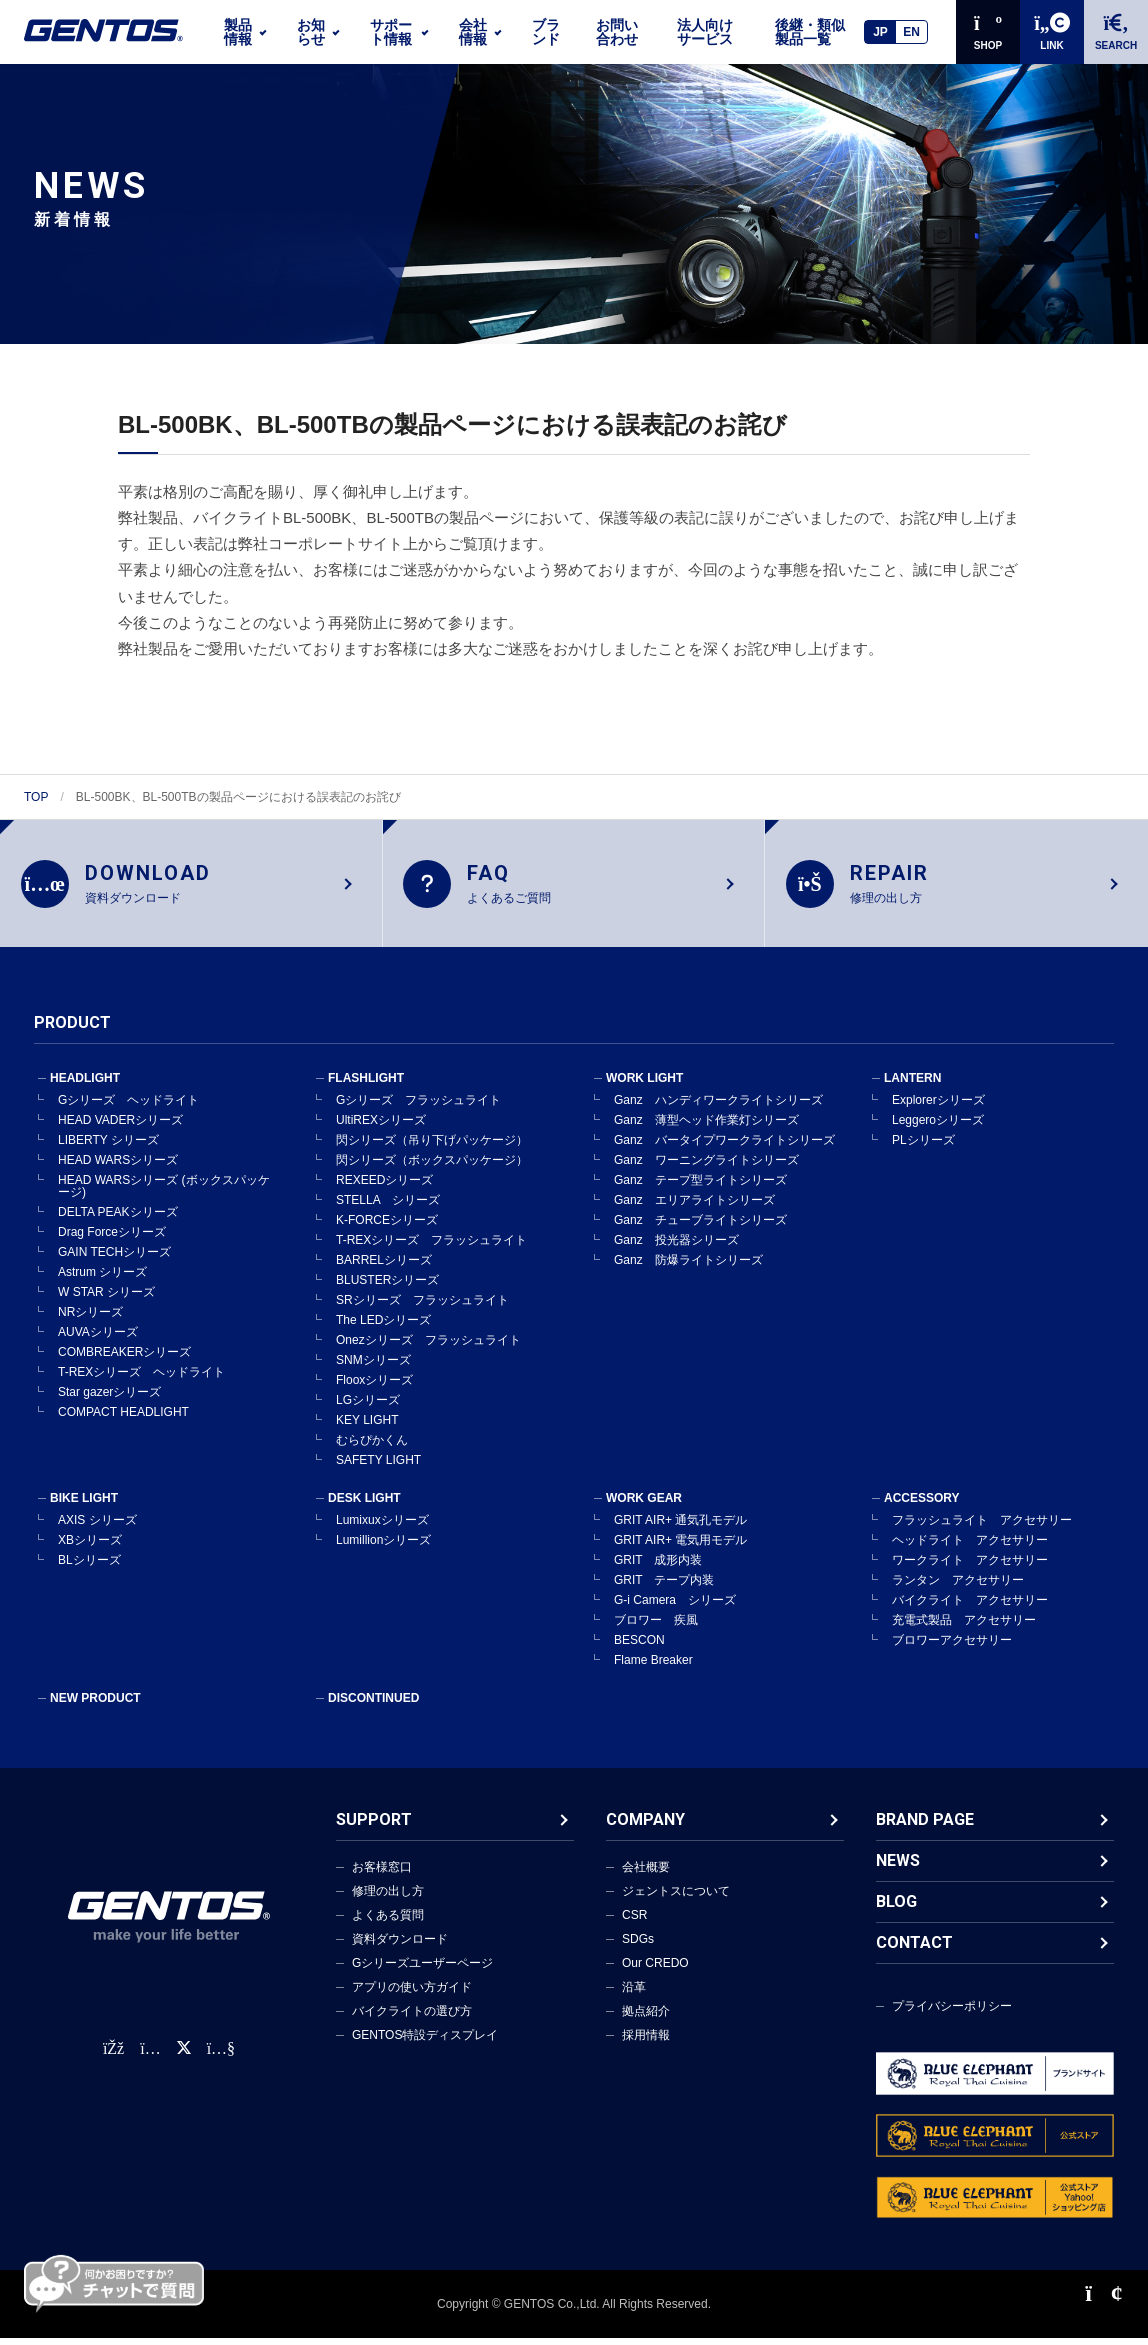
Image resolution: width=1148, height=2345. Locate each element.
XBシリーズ (90, 1547)
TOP (36, 797)
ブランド (546, 32)
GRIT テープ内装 (664, 1587)
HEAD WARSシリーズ (118, 1167)
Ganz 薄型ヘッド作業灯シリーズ (706, 1127)
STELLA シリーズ (388, 1207)
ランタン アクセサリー (958, 1587)
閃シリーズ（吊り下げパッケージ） (432, 1147)
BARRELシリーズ (384, 1267)
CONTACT (914, 1949)
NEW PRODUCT (95, 1705)
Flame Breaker (653, 1667)
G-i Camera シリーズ (675, 1607)
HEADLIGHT (85, 1085)
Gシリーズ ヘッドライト (128, 1107)
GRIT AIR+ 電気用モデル (680, 1547)
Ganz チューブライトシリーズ (700, 1227)
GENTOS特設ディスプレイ (425, 2042)
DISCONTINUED (373, 1705)
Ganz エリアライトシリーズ (694, 1207)
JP (880, 32)
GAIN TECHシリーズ (114, 1259)
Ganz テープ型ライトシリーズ (700, 1187)
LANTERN (912, 1085)
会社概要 (646, 1874)
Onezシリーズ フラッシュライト (428, 1347)
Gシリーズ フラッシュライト (418, 1107)
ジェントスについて (676, 1898)
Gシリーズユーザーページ (422, 1970)
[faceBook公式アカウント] (113, 2055)
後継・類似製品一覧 (810, 32)
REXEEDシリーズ (384, 1187)
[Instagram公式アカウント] (150, 2055)
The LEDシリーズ (383, 1327)
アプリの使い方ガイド (412, 1994)
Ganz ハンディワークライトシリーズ (718, 1107)
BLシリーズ (89, 1567)
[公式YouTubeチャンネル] (221, 2055)
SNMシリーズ (373, 1367)
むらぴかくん (372, 1447)
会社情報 (473, 32)
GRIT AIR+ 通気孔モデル (680, 1527)
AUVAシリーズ (98, 1339)
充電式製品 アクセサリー (964, 1627)
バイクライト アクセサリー (970, 1607)
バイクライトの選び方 (412, 2018)
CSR (634, 1922)
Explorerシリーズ (938, 1107)
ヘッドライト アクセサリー (970, 1547)
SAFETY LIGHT (378, 1467)
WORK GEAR (644, 1505)
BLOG (896, 1908)
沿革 (634, 1994)
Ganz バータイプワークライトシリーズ (724, 1147)
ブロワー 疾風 (656, 1627)
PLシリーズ (923, 1147)
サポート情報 (391, 32)
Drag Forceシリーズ (112, 1239)
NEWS (898, 1867)
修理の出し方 (388, 1898)
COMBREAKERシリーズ (124, 1359)
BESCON (639, 1647)
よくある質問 (388, 1922)
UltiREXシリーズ (381, 1127)
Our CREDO (655, 1970)
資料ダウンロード (400, 1946)
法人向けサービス (705, 32)
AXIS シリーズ (97, 1527)
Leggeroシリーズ (938, 1127)
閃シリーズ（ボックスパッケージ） (432, 1167)
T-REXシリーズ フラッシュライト (431, 1247)
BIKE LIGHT (84, 1505)
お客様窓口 (382, 1874)
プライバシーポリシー (952, 2013)
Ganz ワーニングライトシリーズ (706, 1167)
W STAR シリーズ (106, 1299)
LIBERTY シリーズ (108, 1147)
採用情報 (646, 2042)
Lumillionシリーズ (383, 1547)
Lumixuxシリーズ (382, 1527)
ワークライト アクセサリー (970, 1567)
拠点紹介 (646, 2018)
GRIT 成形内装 (658, 1567)
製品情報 (238, 32)
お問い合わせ (617, 32)
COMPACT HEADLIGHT (123, 1419)
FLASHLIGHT (366, 1085)
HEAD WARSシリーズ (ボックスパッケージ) (164, 1193)
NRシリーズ (90, 1319)
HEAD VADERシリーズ (120, 1127)
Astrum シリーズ (102, 1279)
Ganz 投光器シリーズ (676, 1247)
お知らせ (311, 32)
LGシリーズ (368, 1407)
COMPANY (645, 1826)
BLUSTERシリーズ (387, 1287)
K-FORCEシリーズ (387, 1227)
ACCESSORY (922, 1505)
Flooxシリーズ (374, 1387)
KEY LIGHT (367, 1427)
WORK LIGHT (644, 1085)
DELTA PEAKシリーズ (118, 1219)
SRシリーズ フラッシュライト (422, 1307)
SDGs (638, 1946)
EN (911, 32)
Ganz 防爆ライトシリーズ (688, 1267)
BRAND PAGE (925, 1826)
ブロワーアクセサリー (952, 1647)
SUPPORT (374, 1826)
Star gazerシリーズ (109, 1399)
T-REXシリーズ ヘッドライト (141, 1379)
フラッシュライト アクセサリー (982, 1527)
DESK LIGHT (364, 1505)
